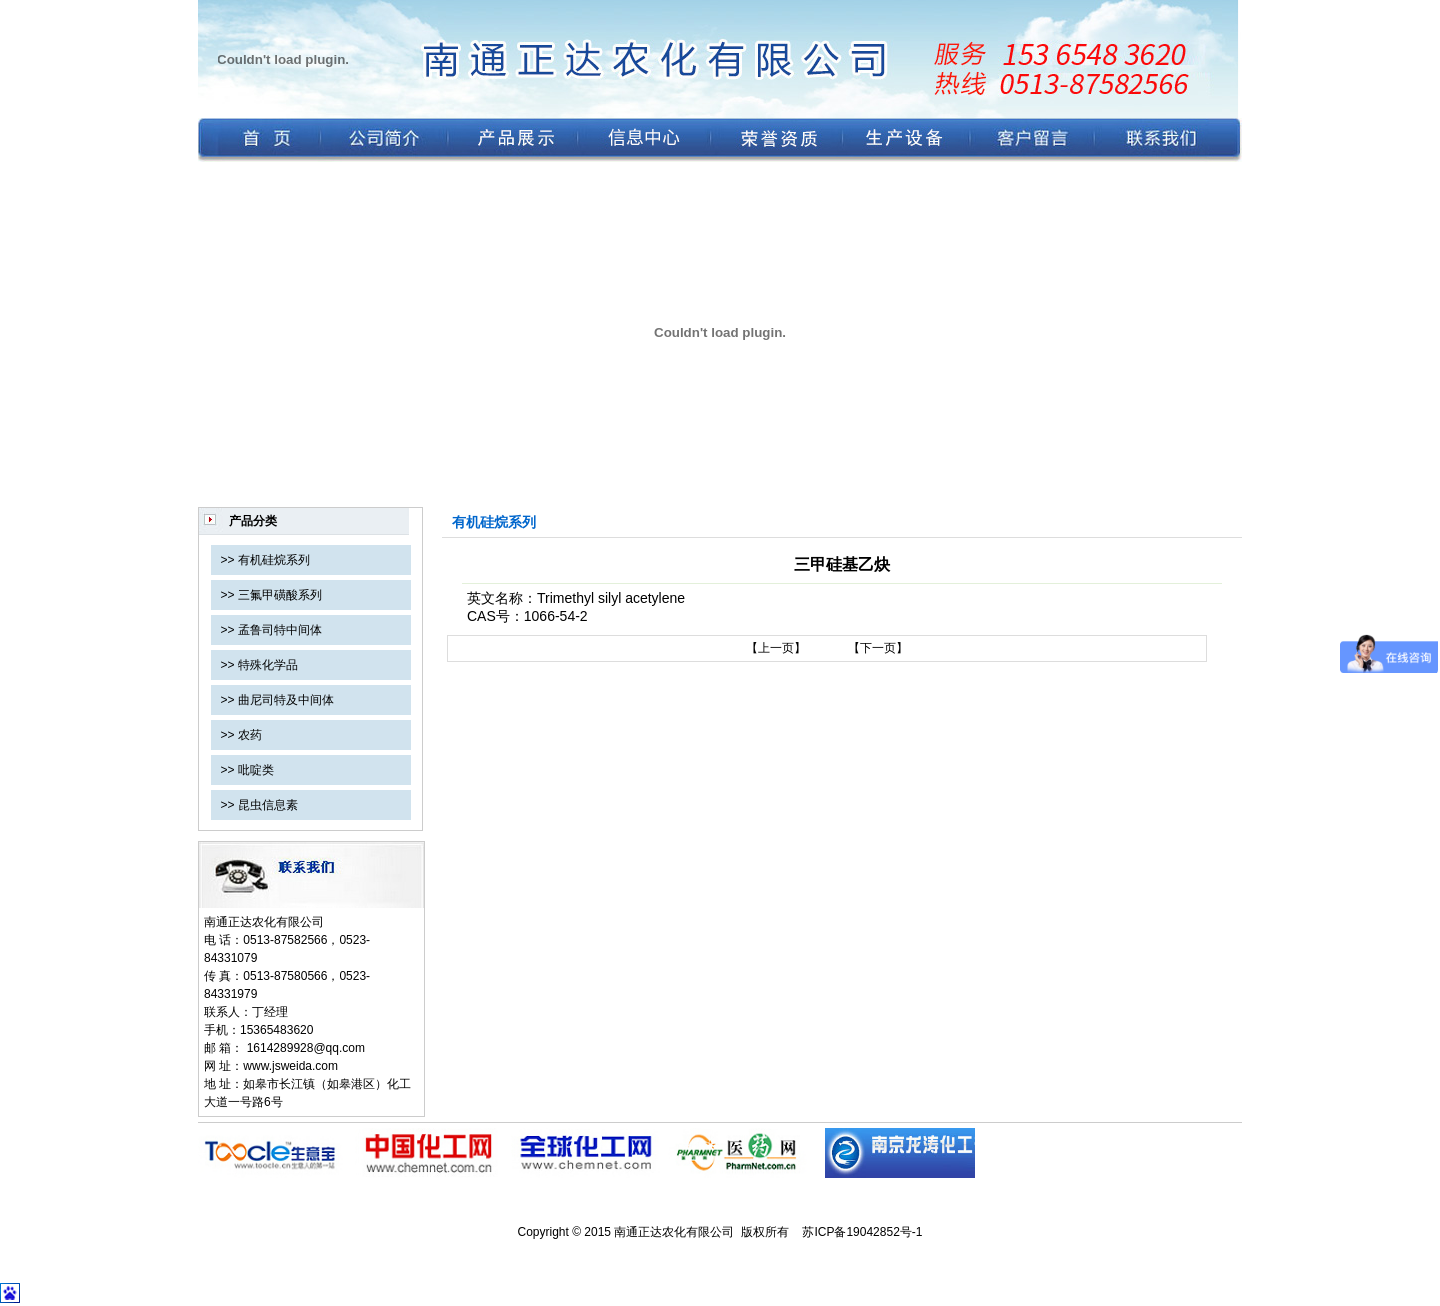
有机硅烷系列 (274, 560)
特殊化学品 (268, 665)
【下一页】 (878, 648)
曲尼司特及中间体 (286, 700)
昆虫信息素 (268, 805)
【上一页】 (776, 648)
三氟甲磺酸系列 (280, 595)
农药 (250, 735)
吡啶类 (256, 770)
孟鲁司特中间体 (280, 630)
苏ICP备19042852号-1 (862, 1232)
